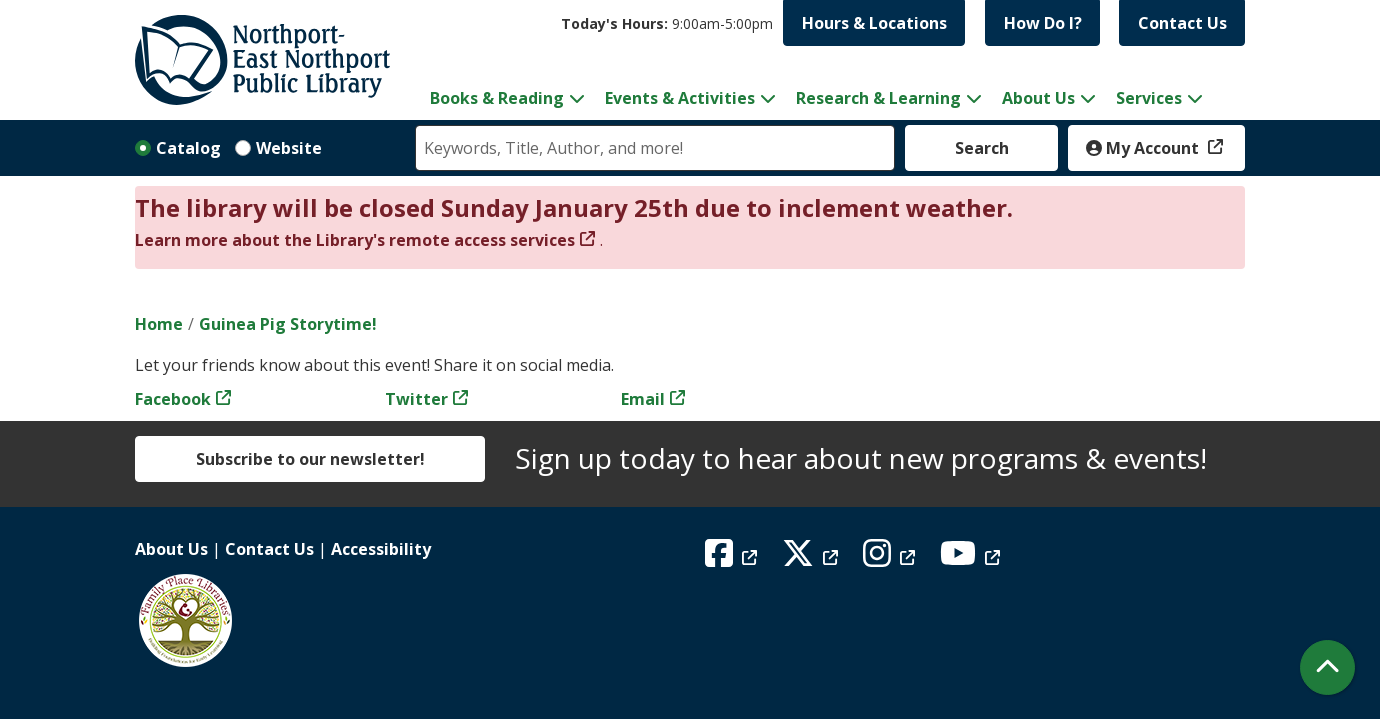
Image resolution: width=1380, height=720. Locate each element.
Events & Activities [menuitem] (680, 98)
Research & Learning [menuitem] (878, 98)
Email (643, 399)
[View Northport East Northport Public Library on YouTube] (972, 559)
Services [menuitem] (1149, 98)
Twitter (416, 399)
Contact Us (1182, 23)
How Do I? (1043, 23)
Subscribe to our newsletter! (310, 459)
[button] (667, 23)
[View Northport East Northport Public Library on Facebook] (733, 559)
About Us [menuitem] (1038, 98)
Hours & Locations (874, 23)
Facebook (173, 399)
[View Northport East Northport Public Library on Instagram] (891, 559)
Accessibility (381, 549)
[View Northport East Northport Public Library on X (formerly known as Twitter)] (812, 559)
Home (159, 324)
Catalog (188, 148)
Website (289, 148)
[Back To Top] (1327, 667)
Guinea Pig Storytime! (288, 324)
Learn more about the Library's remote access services (355, 240)
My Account (1144, 148)
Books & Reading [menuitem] (497, 98)
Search (982, 148)
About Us (171, 549)
